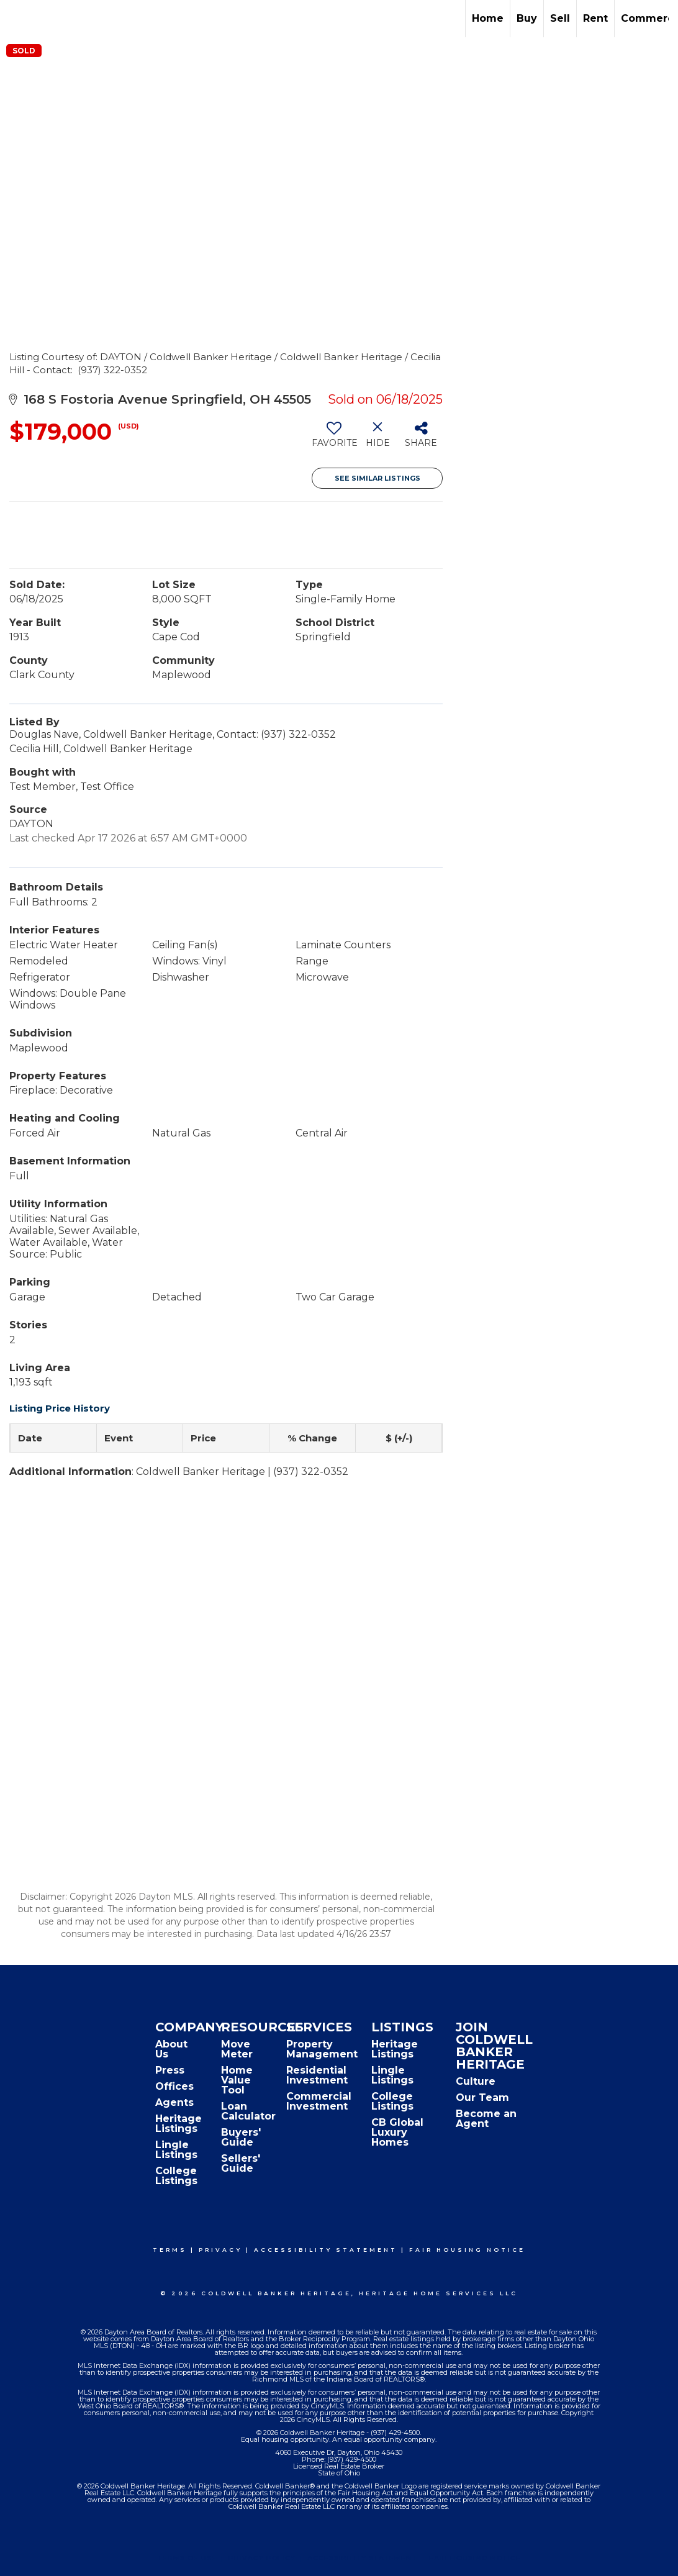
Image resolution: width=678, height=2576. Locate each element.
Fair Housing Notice (467, 2249)
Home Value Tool (237, 2080)
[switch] (334, 439)
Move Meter (237, 2049)
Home (488, 18)
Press (169, 2070)
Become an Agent (486, 2118)
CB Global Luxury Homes (397, 2132)
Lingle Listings (176, 2150)
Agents (174, 2102)
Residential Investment (317, 2075)
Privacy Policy (262, 2558)
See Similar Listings (377, 478)
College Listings (176, 2176)
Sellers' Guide (240, 2163)
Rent (595, 18)
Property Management (322, 2049)
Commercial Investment (318, 2101)
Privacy (220, 2249)
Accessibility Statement (325, 2249)
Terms (170, 2249)
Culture (475, 2081)
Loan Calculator (248, 2111)
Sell (560, 18)
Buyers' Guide (241, 2137)
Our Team (482, 2097)
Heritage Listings (178, 2123)
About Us (171, 2049)
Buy (527, 18)
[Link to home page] (15, 18)
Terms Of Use (187, 2558)
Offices (174, 2086)
